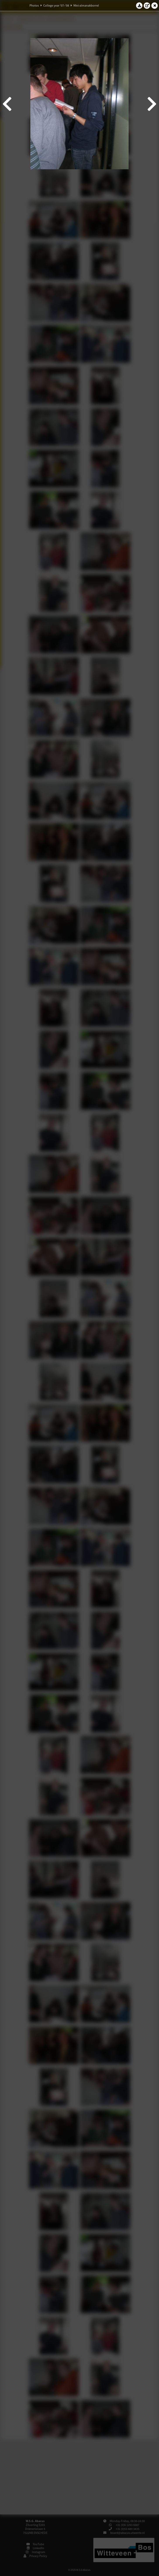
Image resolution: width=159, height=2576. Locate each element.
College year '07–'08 (56, 5)
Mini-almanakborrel (86, 5)
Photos (34, 5)
